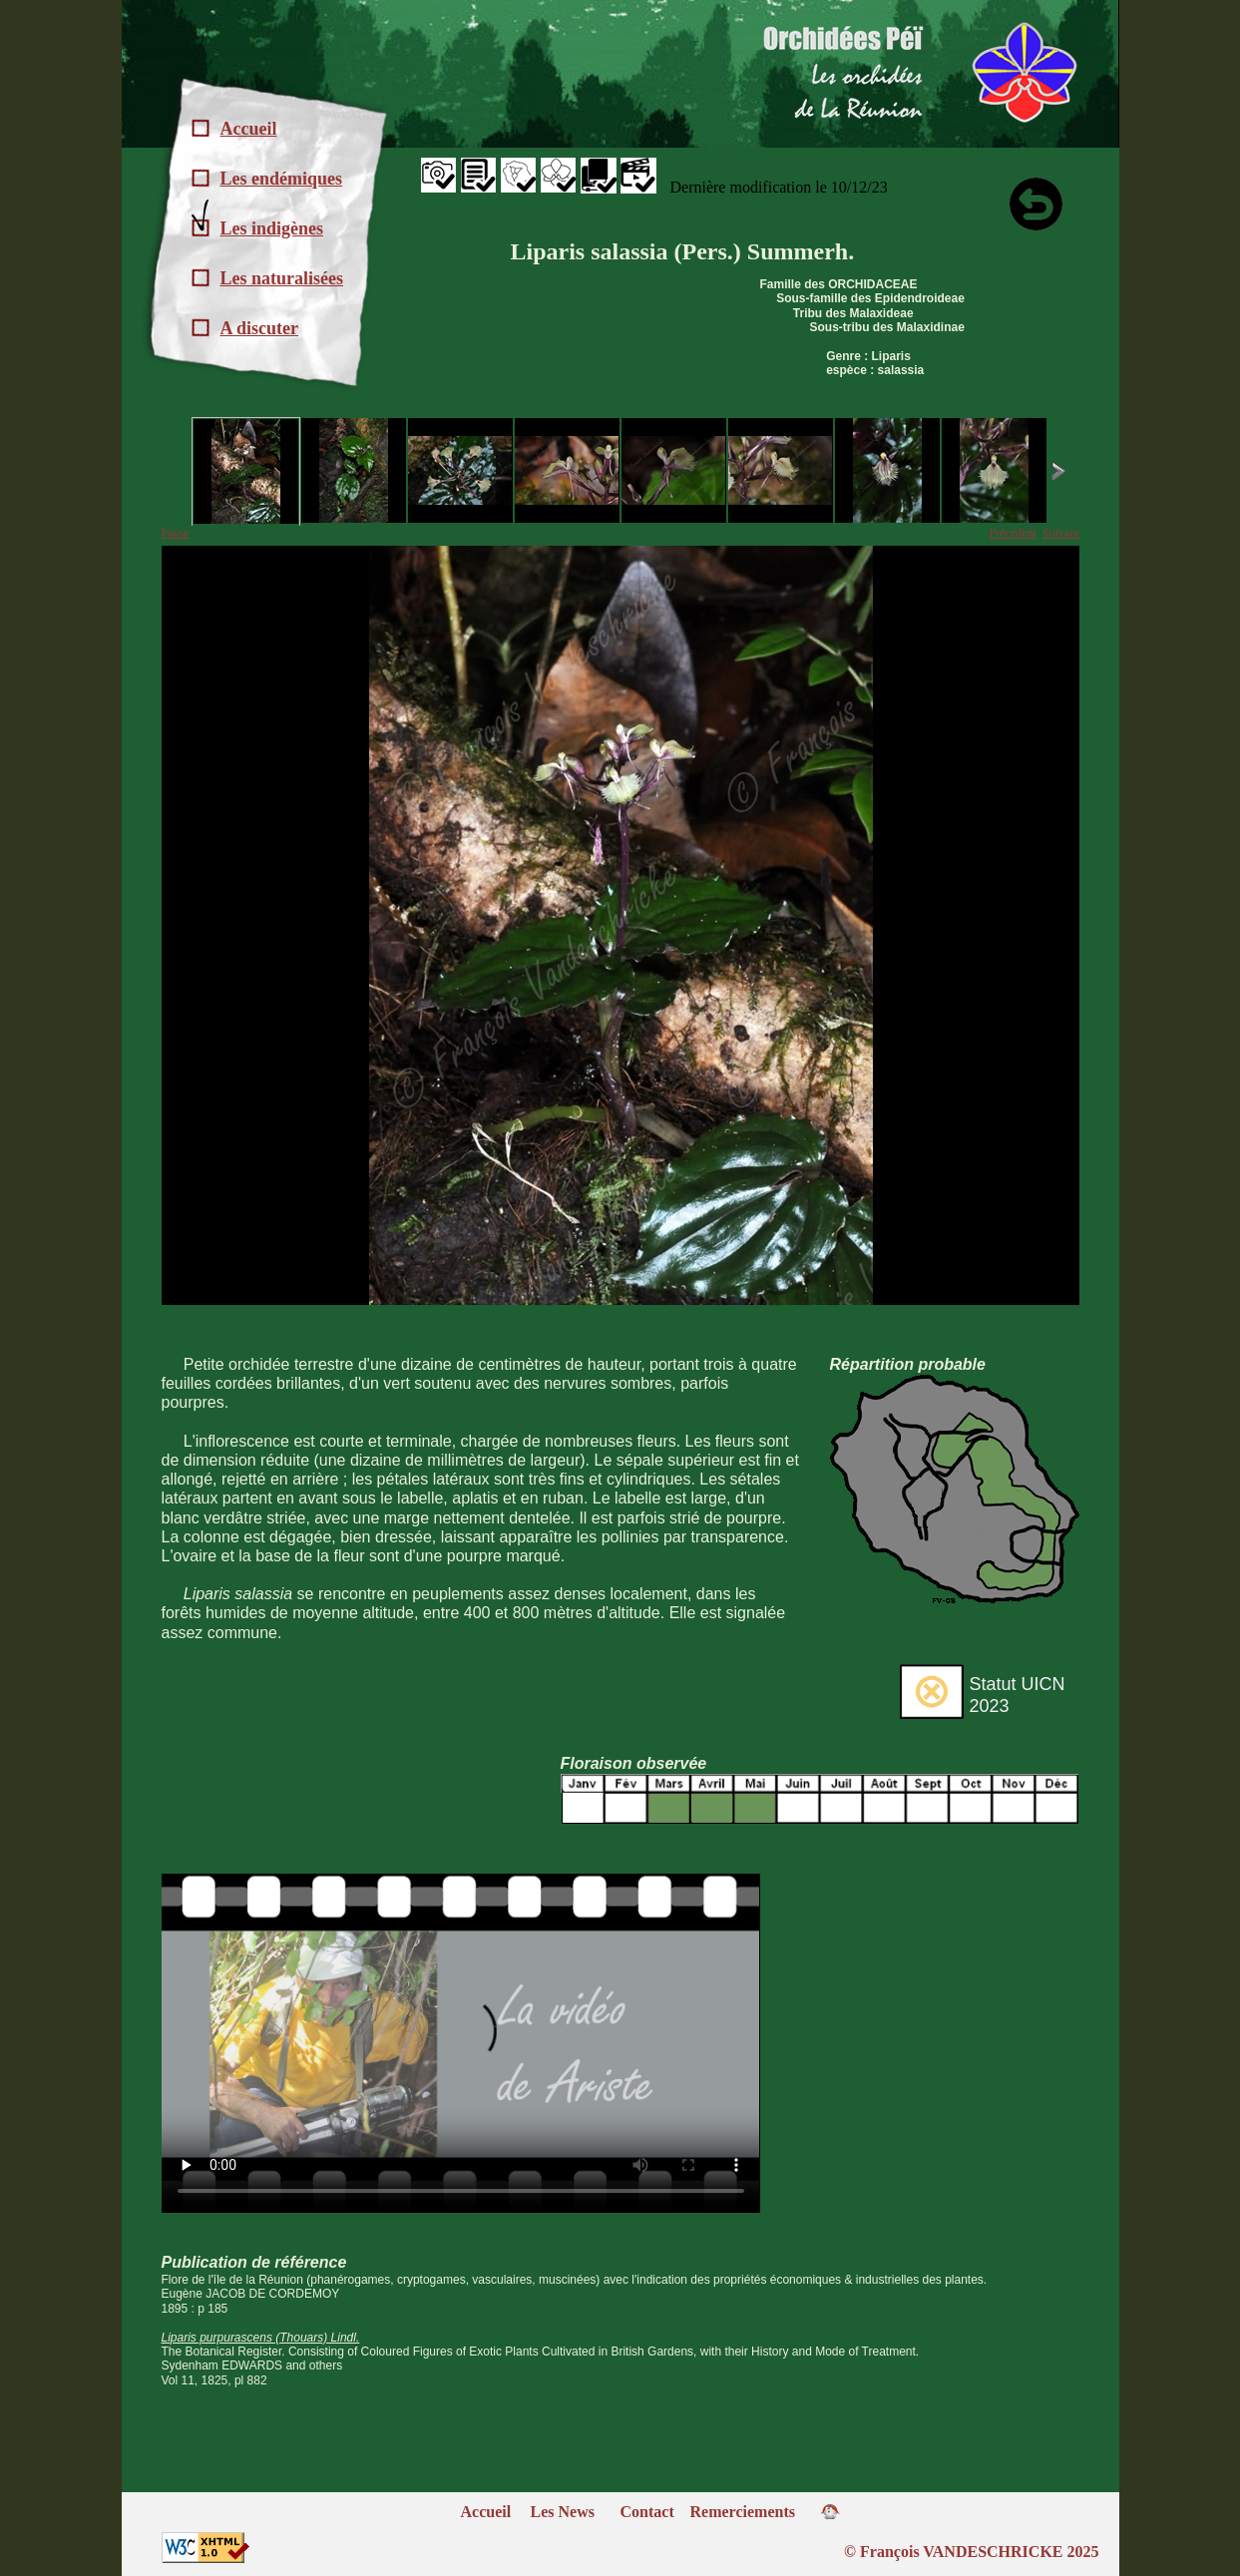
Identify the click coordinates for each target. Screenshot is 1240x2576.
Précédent (1013, 533)
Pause (176, 533)
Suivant (1060, 533)
